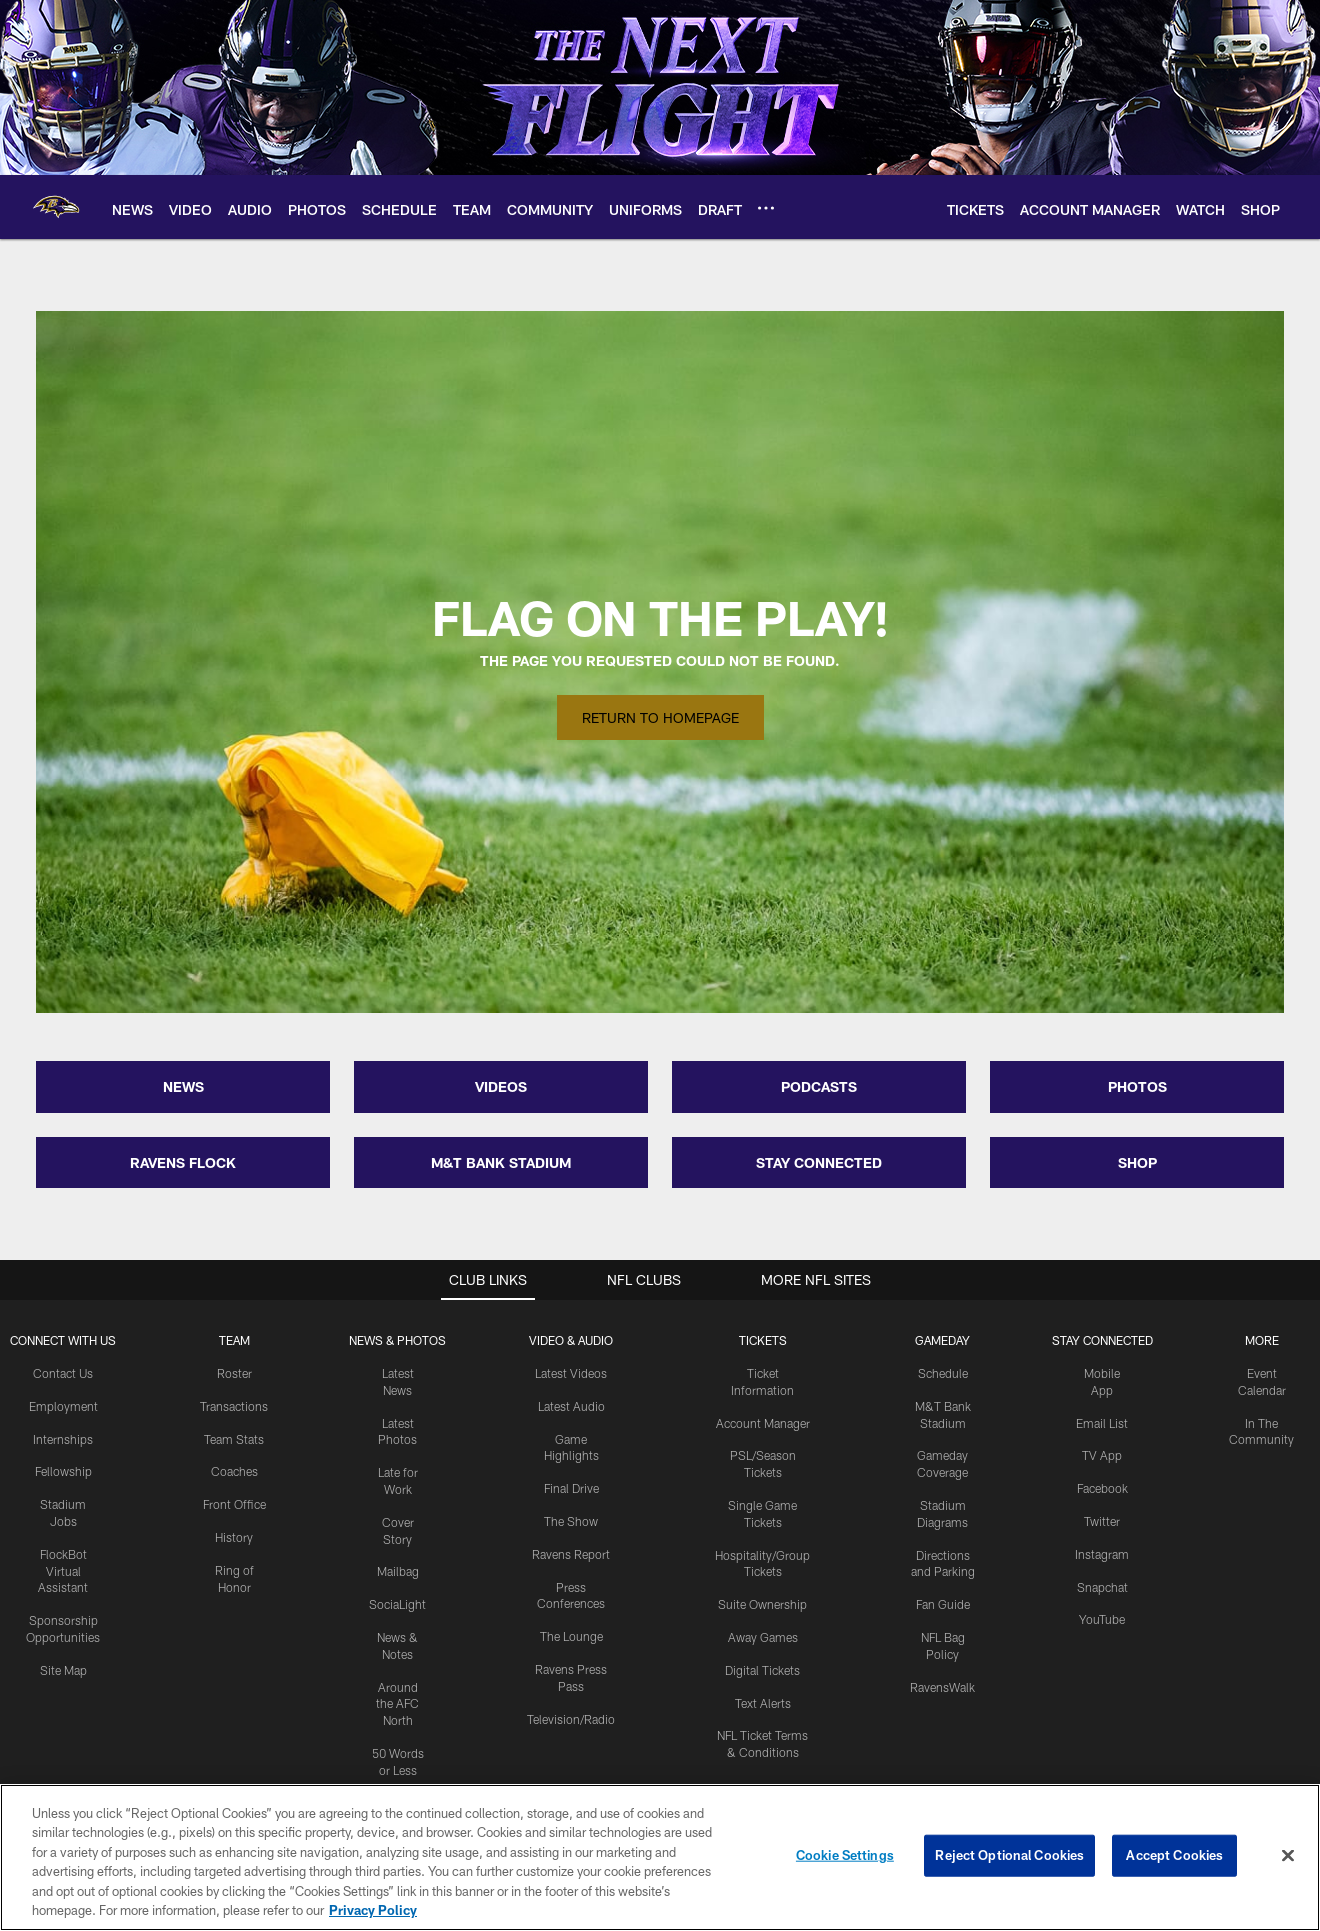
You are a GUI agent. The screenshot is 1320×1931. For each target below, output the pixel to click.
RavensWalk (942, 1687)
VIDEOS (501, 1086)
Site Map (63, 1670)
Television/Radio (571, 1719)
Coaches (234, 1471)
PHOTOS (1137, 1086)
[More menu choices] (766, 208)
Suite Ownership (762, 1604)
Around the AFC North (397, 1704)
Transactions (234, 1406)
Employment (63, 1406)
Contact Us (63, 1373)
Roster (234, 1373)
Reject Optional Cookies (1009, 1855)
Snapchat (1102, 1587)
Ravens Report (571, 1554)
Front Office (234, 1504)
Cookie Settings (845, 1855)
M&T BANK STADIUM (501, 1162)
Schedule (943, 1373)
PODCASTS (819, 1086)
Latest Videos (571, 1373)
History (234, 1537)
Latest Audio (571, 1406)
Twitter (1102, 1521)
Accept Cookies (1174, 1855)
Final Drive (571, 1488)
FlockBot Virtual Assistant (63, 1571)
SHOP (1137, 1162)
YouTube (1102, 1619)
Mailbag (398, 1571)
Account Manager (763, 1423)
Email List (1102, 1423)
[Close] (1288, 1856)
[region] (660, 1857)
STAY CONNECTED (819, 1162)
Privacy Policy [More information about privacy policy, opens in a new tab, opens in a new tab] (373, 1910)
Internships (63, 1439)
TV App (1102, 1455)
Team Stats (234, 1439)
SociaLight (397, 1604)
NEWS (183, 1086)
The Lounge (571, 1636)
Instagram (1102, 1554)
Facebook (1102, 1488)
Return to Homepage (660, 717)
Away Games (763, 1637)
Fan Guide (943, 1604)
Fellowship (63, 1471)
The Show (571, 1521)
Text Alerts (763, 1703)
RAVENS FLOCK (183, 1162)
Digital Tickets (762, 1670)
